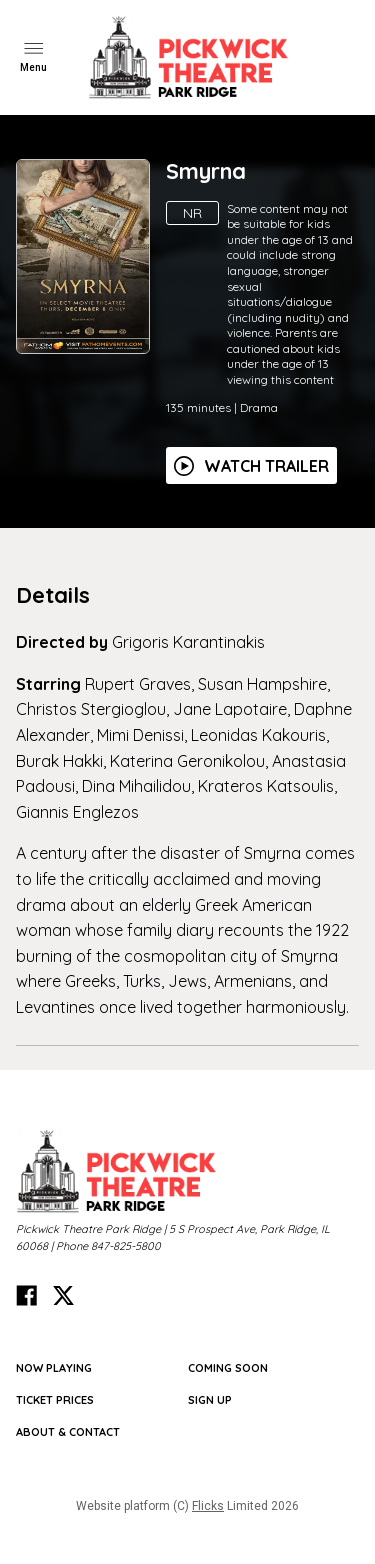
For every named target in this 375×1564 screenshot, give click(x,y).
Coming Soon (228, 1368)
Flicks (208, 1506)
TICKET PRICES (55, 1400)
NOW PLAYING (54, 1368)
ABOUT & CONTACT (68, 1432)
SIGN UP (210, 1400)
